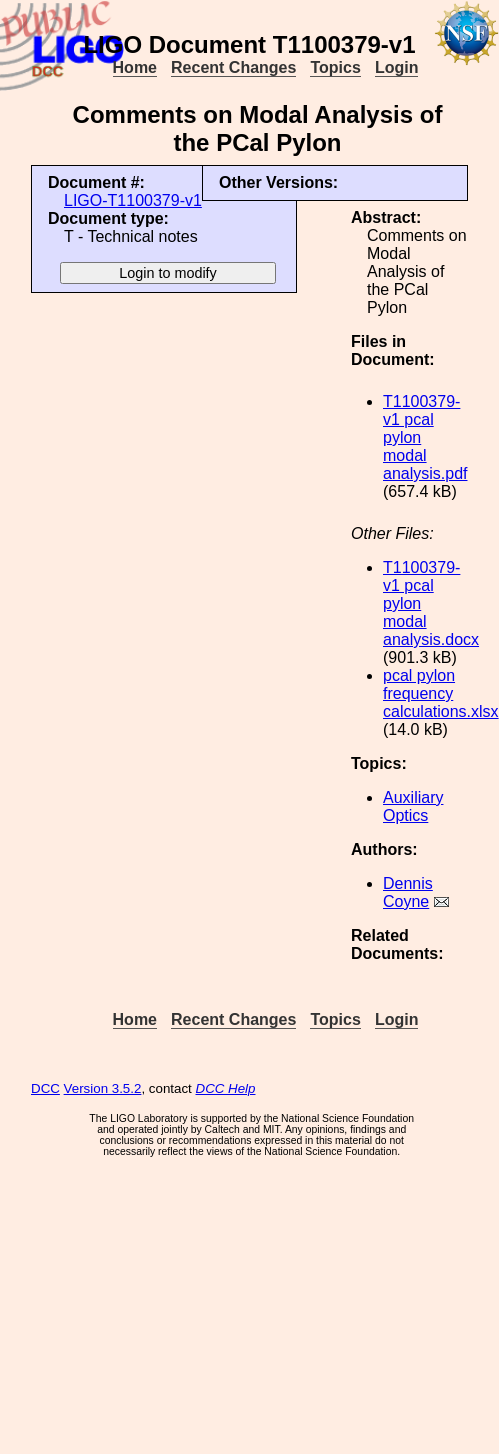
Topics (335, 67)
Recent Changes (233, 67)
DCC (45, 1088)
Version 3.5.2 (103, 1088)
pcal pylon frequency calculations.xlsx (441, 693)
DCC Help (226, 1088)
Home (135, 67)
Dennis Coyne (408, 892)
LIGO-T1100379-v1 (133, 200)
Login (397, 67)
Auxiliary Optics (413, 806)
